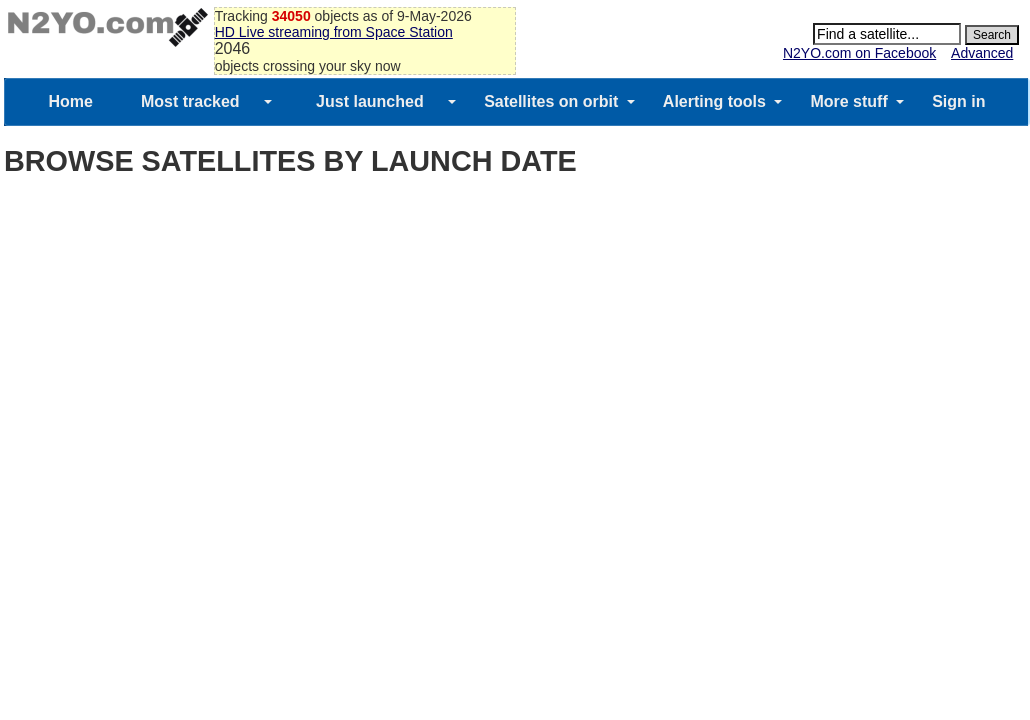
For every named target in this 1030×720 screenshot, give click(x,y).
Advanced (982, 53)
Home (70, 101)
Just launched (370, 101)
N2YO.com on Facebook (859, 53)
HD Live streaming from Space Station (334, 32)
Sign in (958, 101)
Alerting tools (714, 101)
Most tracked (190, 101)
